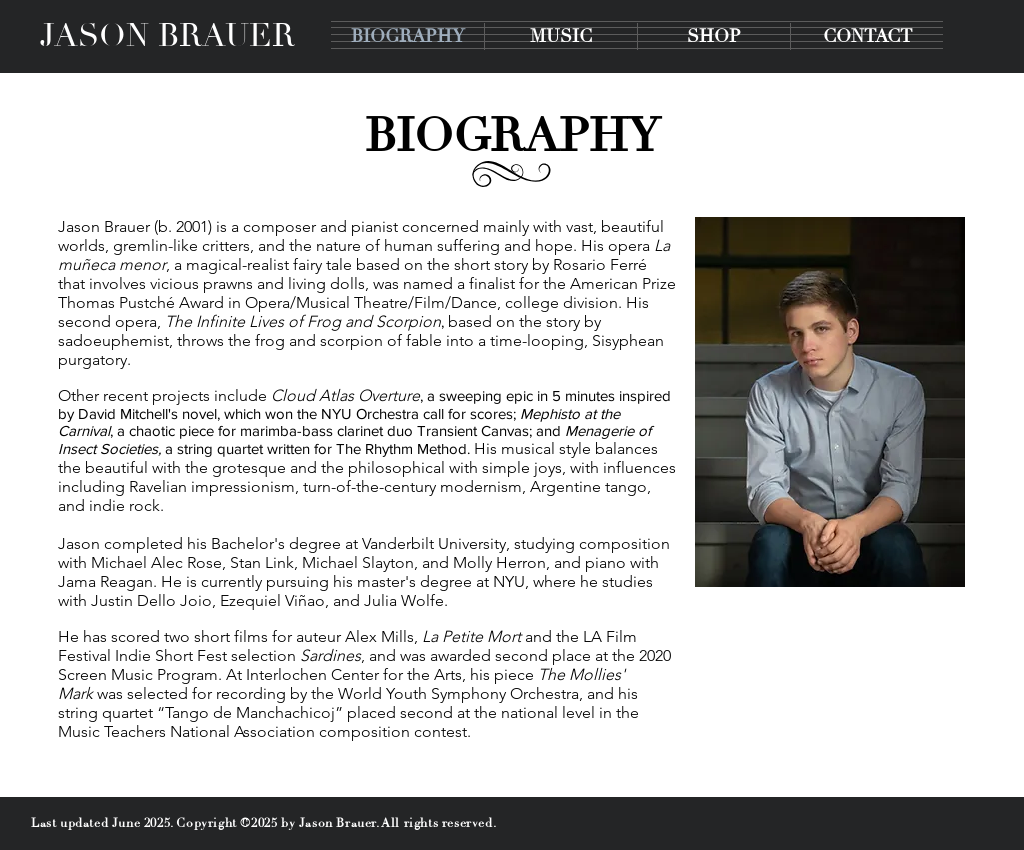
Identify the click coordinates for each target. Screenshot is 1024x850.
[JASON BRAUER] (167, 36)
